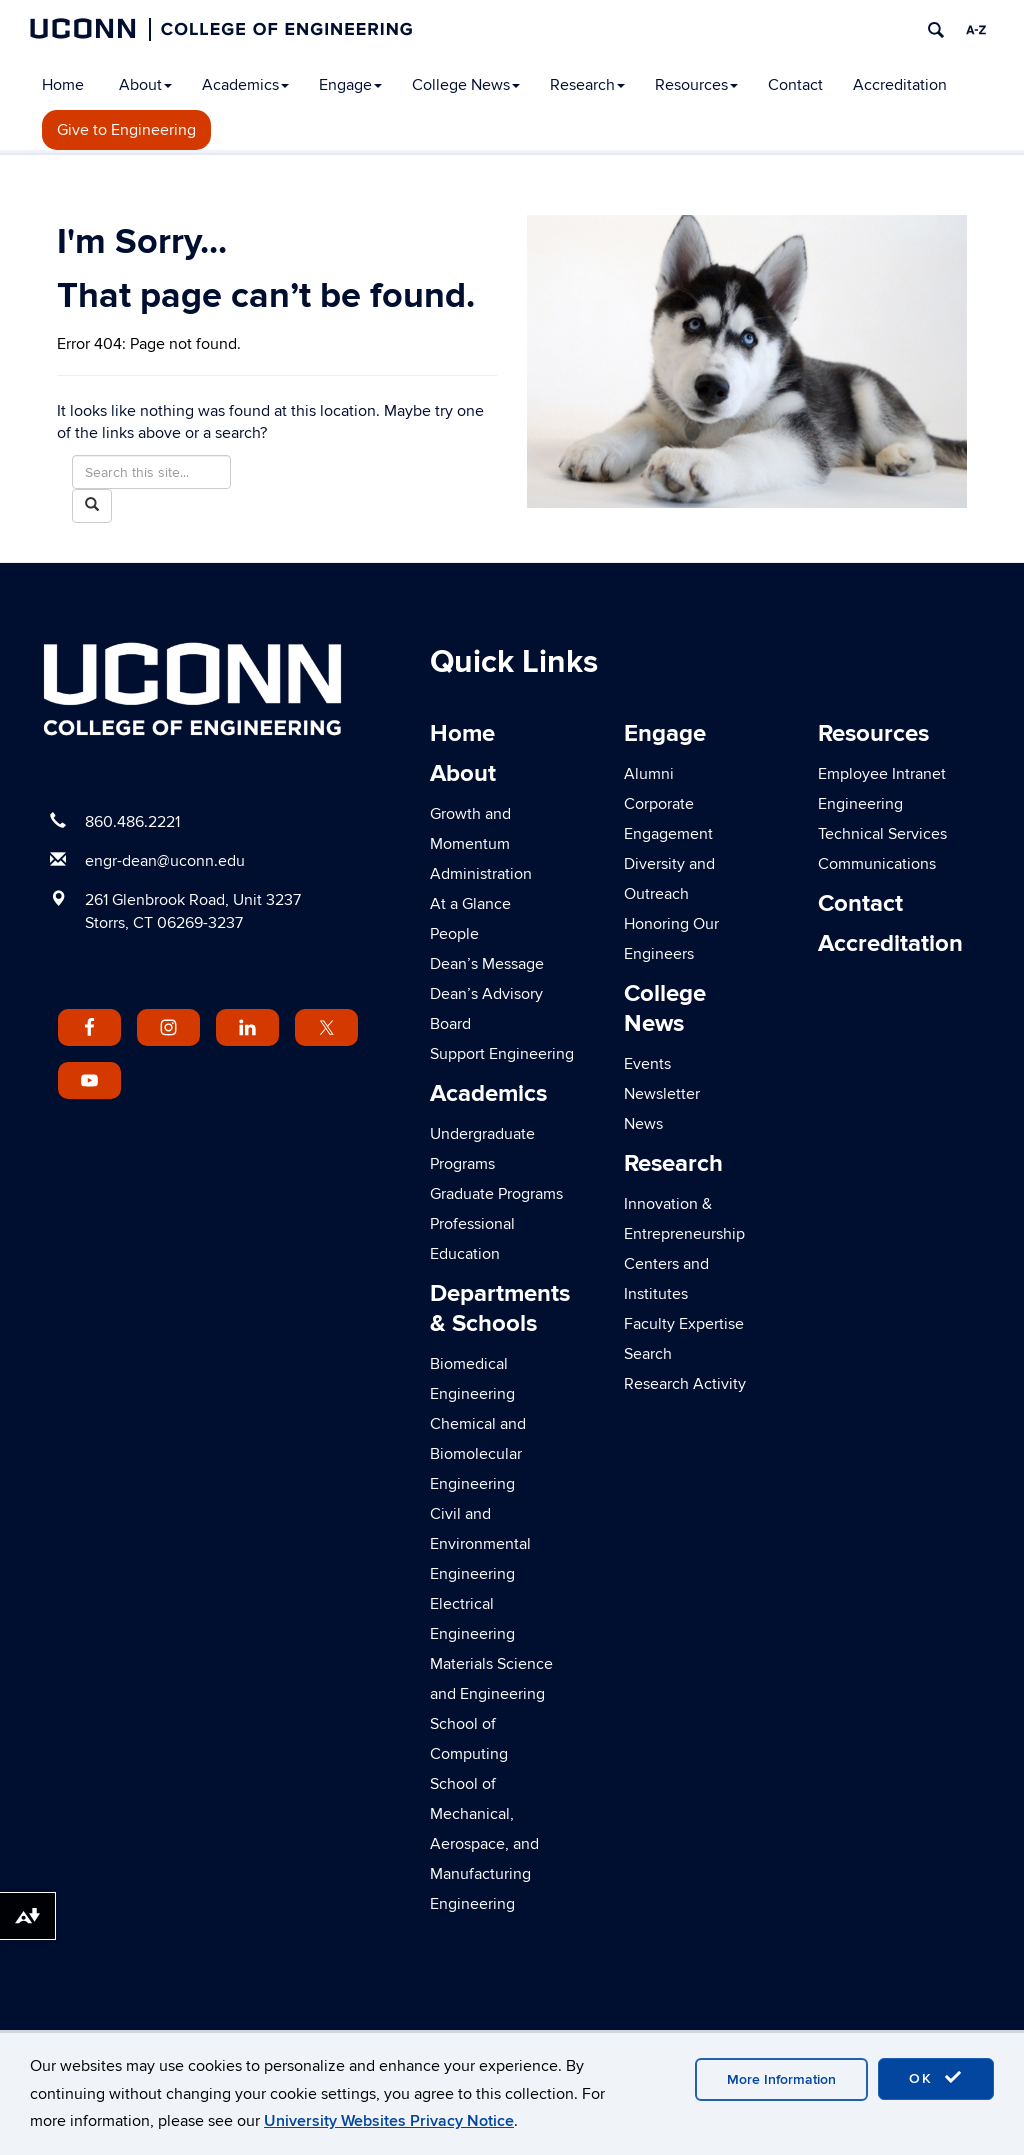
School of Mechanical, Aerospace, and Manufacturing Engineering (484, 1844)
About (145, 85)
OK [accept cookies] (936, 2078)
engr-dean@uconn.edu (165, 861)
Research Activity (685, 1384)
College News (466, 85)
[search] (936, 30)
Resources (696, 85)
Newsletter (662, 1094)
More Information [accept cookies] (781, 2079)
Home (63, 85)
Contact (795, 85)
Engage (350, 85)
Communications (877, 864)
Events (647, 1064)
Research (587, 85)
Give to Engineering (126, 130)
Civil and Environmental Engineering (480, 1544)
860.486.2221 (132, 822)
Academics (245, 85)
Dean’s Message (487, 964)
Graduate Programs (496, 1194)
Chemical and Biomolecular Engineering (478, 1454)
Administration (481, 874)
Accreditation (900, 85)
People (454, 934)
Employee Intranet (882, 774)
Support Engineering (502, 1054)
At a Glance (470, 904)
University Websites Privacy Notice (389, 2121)
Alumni (649, 774)
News (643, 1124)
